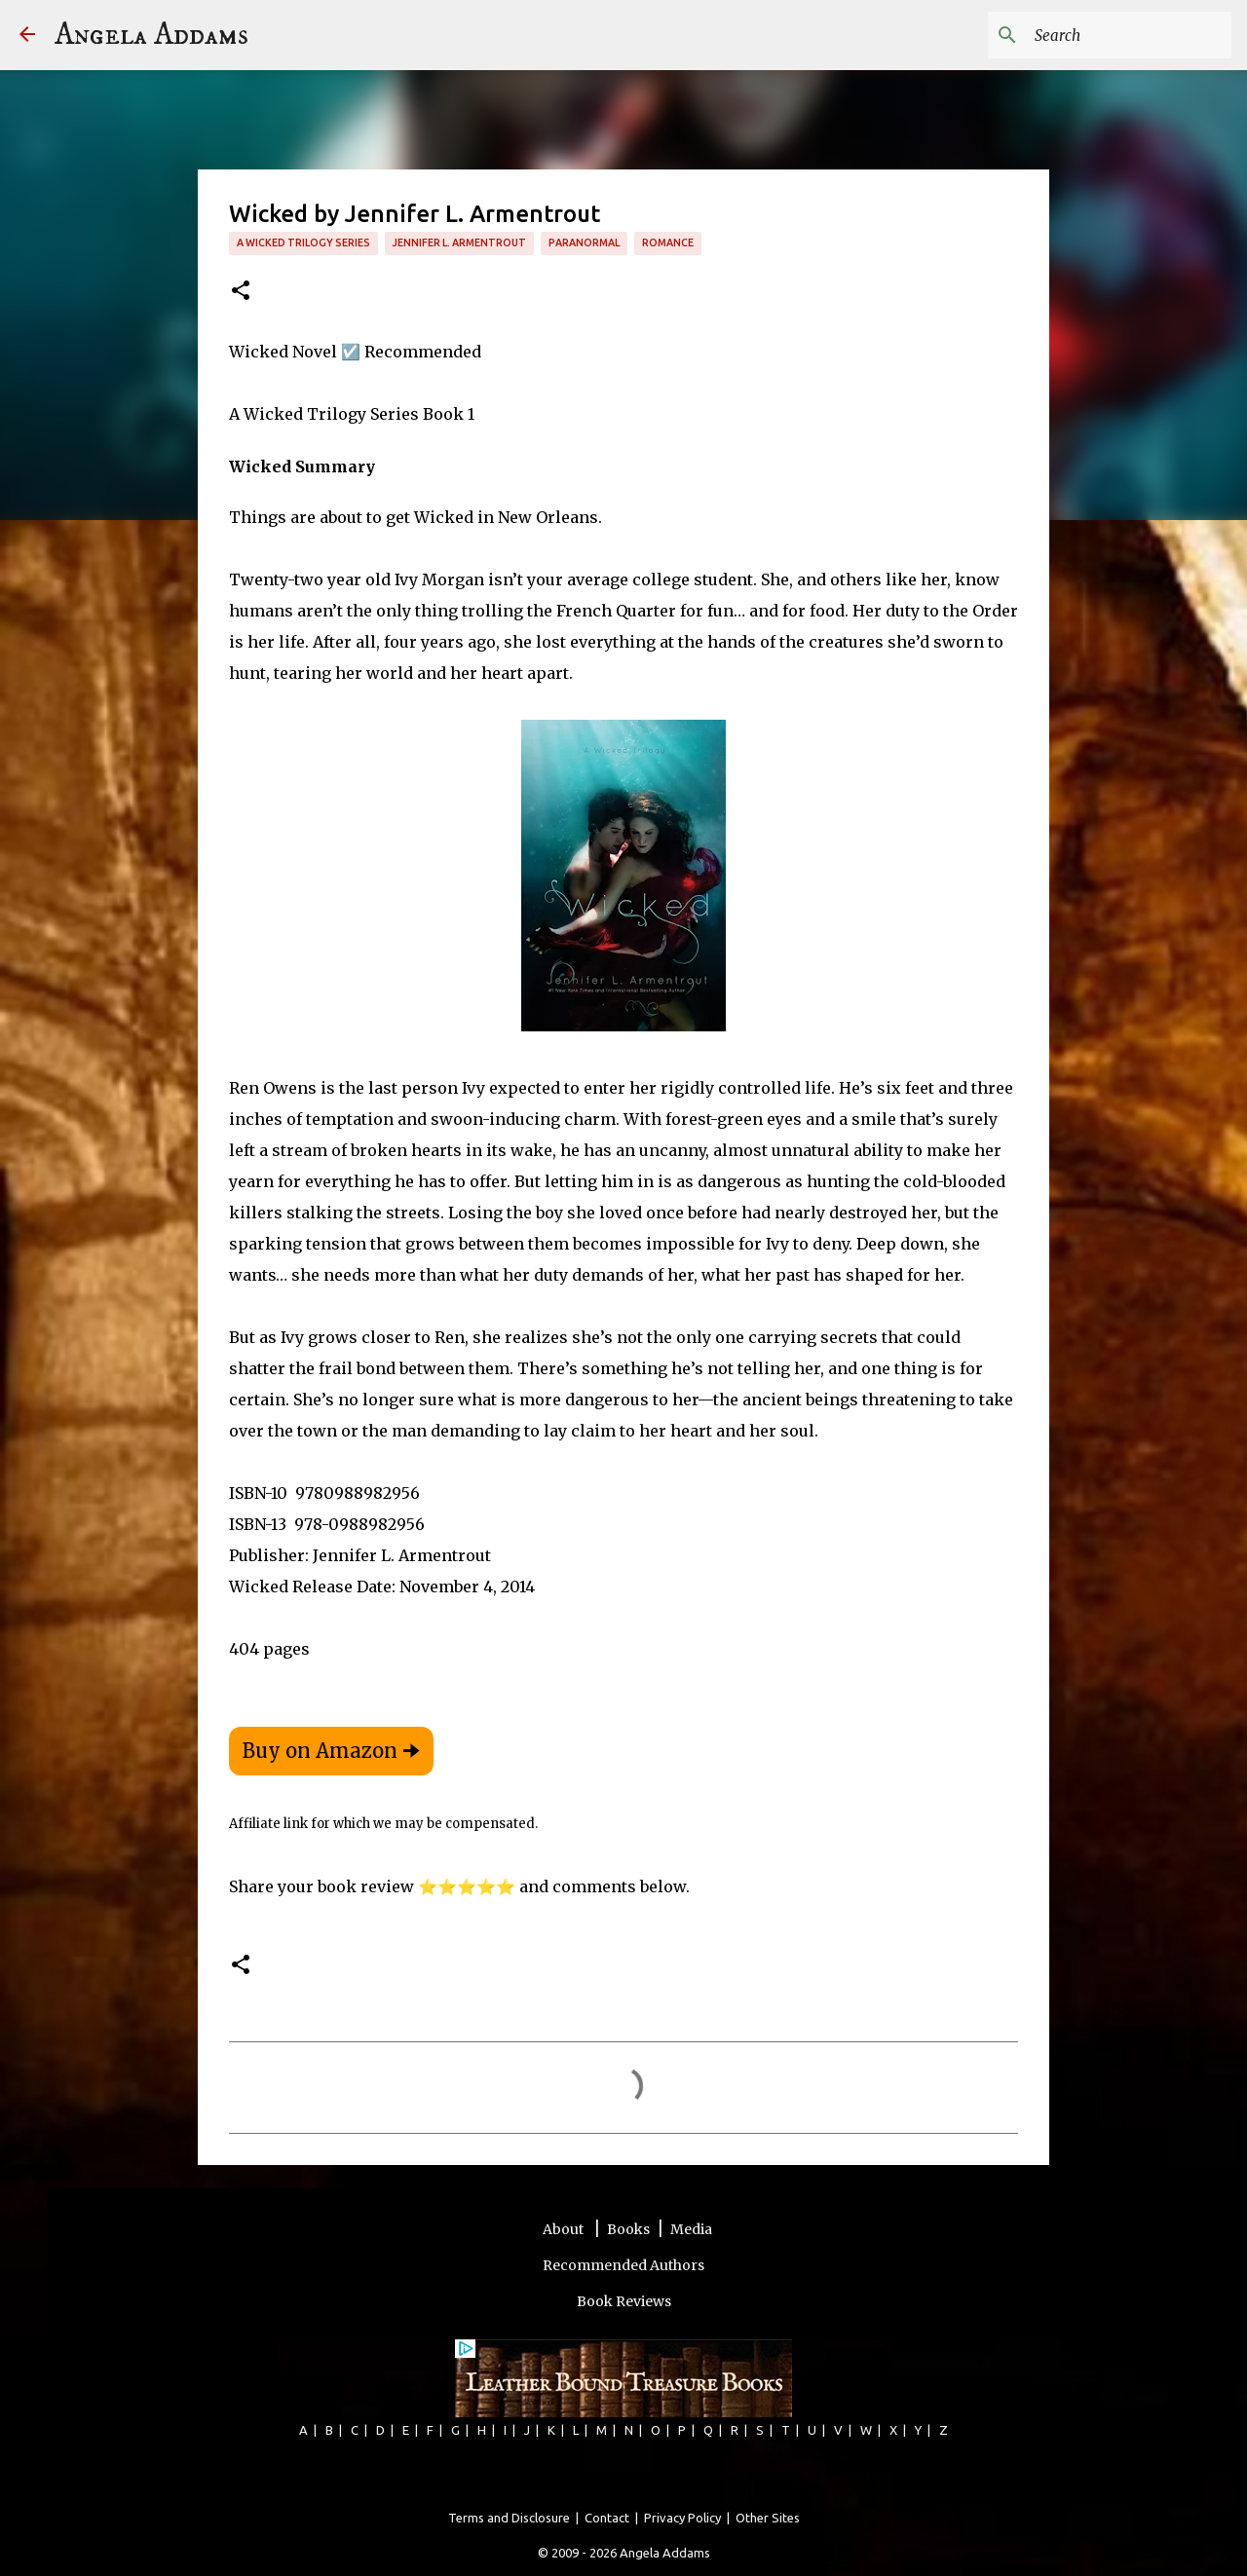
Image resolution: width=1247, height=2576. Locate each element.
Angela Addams (151, 35)
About (564, 2229)
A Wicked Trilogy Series (303, 242)
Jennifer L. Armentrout (459, 242)
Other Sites (768, 2517)
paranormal (584, 242)
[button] (240, 292)
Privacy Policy (682, 2517)
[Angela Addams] (27, 35)
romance (668, 242)
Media (691, 2229)
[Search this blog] (1129, 35)
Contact (607, 2517)
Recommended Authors (623, 2265)
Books (628, 2229)
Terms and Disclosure (509, 2517)
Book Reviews (624, 2301)
